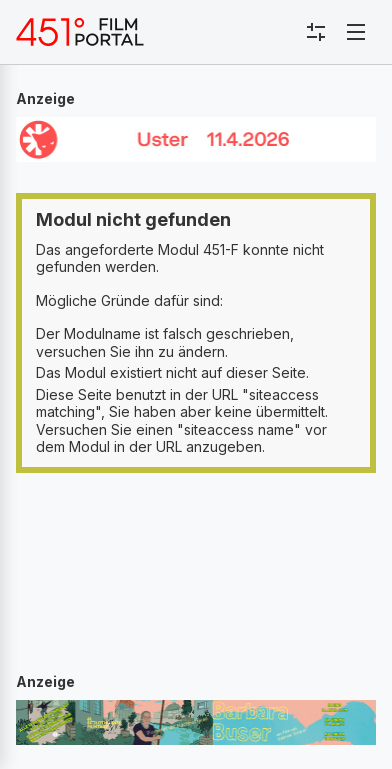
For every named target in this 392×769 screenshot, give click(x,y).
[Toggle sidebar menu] (316, 32)
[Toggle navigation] (356, 32)
